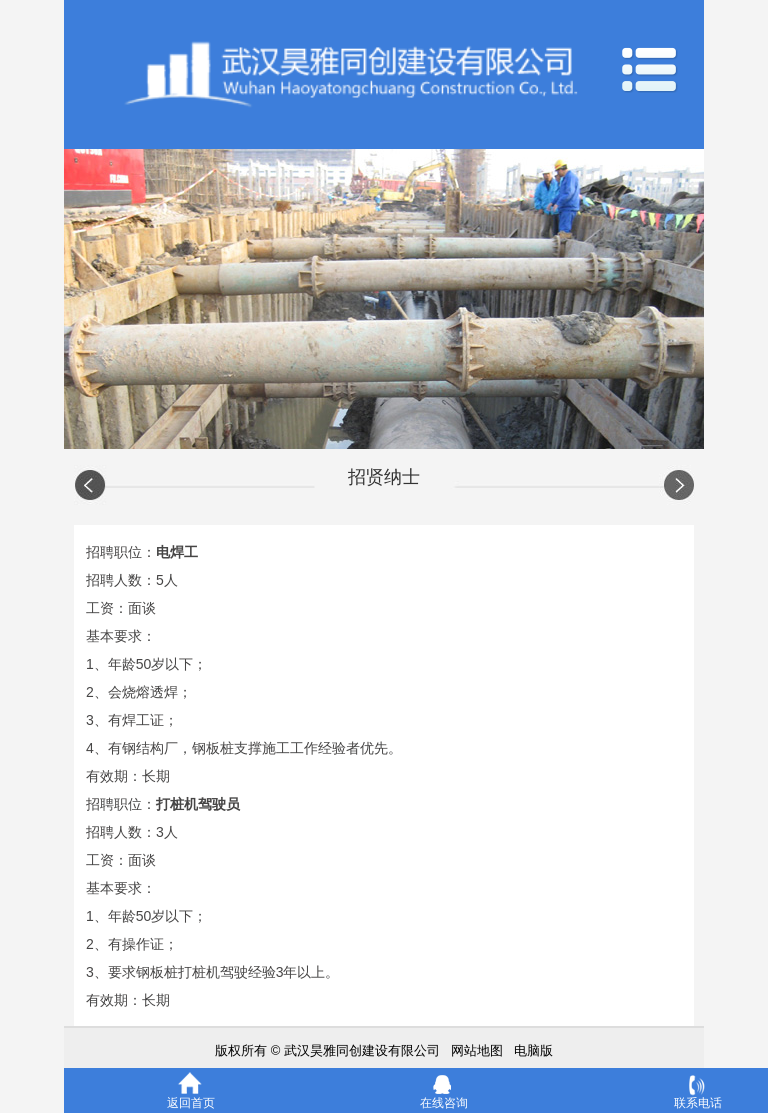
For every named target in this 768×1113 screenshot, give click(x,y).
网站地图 (477, 1050)
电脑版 (533, 1050)
